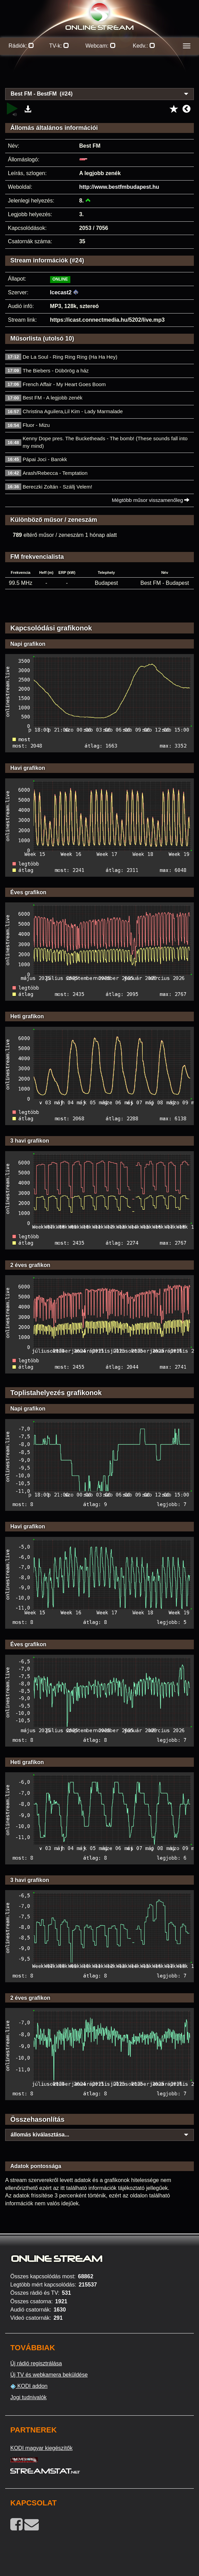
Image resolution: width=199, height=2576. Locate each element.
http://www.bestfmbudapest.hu (119, 187)
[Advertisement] (99, 75)
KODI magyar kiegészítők (41, 2448)
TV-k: (59, 46)
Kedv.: (144, 46)
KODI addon (29, 2386)
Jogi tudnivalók (28, 2397)
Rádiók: (21, 46)
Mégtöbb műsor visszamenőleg (151, 500)
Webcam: (100, 46)
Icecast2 (61, 292)
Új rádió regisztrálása (36, 2363)
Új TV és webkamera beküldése (49, 2375)
